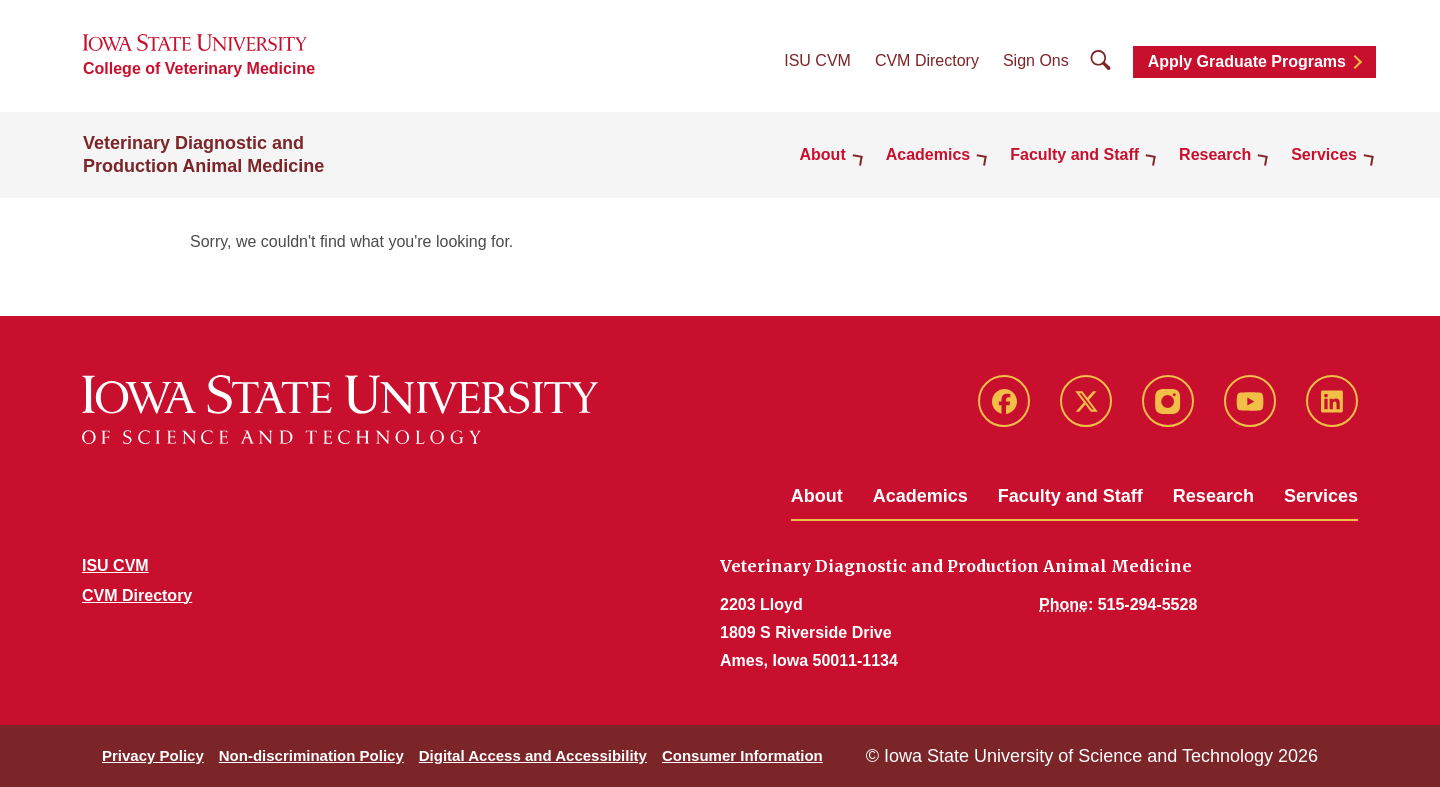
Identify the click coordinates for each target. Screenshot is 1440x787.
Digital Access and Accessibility (533, 755)
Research (1213, 496)
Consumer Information (742, 755)
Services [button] (1324, 154)
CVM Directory (927, 60)
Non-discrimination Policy (311, 755)
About (817, 496)
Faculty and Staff (1070, 496)
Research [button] (1215, 154)
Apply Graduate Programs (1247, 61)
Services (1321, 496)
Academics (920, 496)
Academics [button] (928, 154)
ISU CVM (817, 60)
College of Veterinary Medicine (199, 68)
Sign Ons (1036, 60)
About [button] (823, 154)
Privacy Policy (153, 755)
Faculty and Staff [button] (1074, 154)
